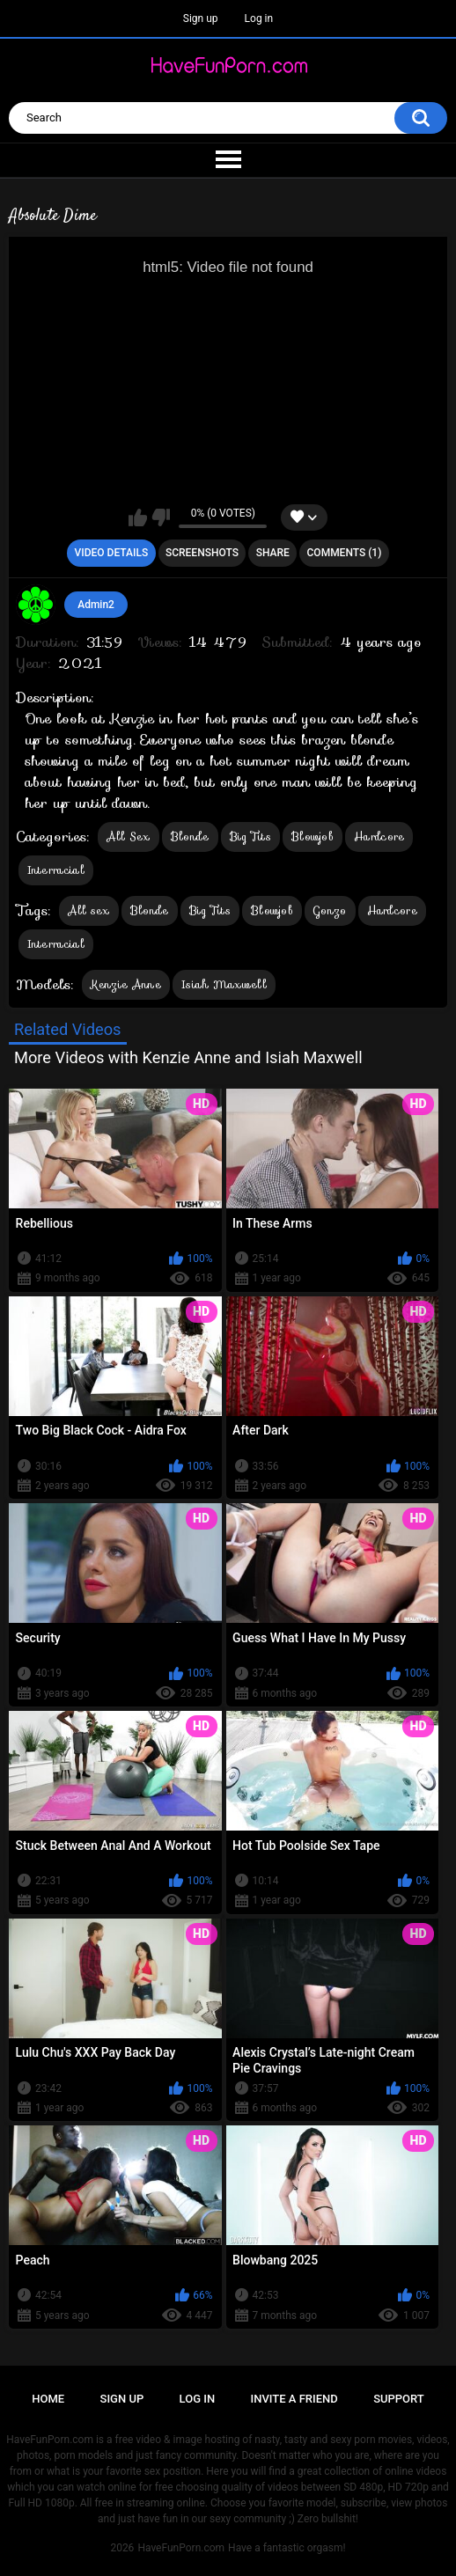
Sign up (200, 18)
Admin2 (95, 604)
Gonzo (330, 910)
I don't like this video (160, 517)
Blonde (190, 836)
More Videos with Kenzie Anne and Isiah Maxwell (188, 1057)
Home (48, 2398)
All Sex (129, 836)
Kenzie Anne (126, 984)
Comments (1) (344, 553)
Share (273, 553)
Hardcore (379, 836)
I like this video (138, 517)
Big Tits (250, 836)
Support (398, 2398)
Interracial (56, 870)
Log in (259, 18)
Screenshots (202, 553)
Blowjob (312, 836)
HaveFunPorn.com (180, 2548)
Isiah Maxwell (224, 984)
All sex (89, 910)
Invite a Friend (294, 2398)
